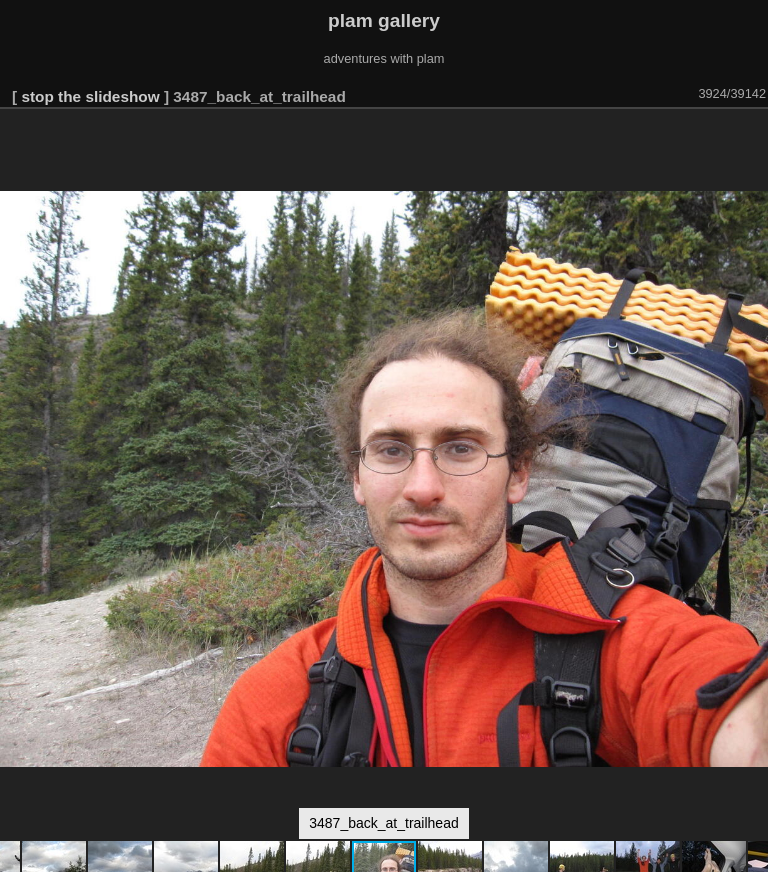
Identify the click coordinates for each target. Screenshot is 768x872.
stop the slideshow (90, 96)
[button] (750, 137)
